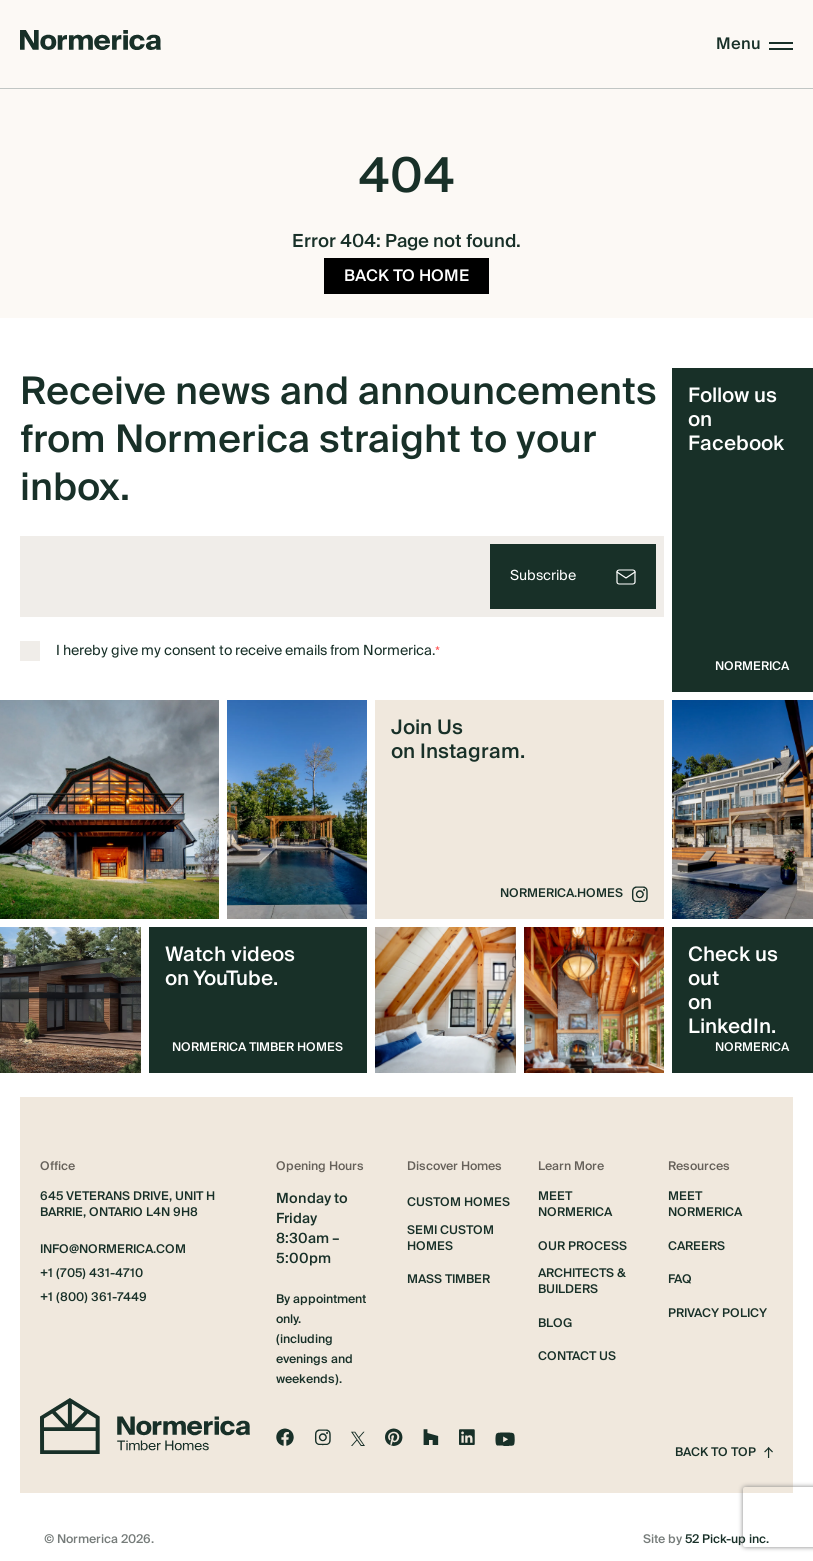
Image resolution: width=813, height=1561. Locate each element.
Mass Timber (448, 1274)
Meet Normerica (575, 1199)
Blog (555, 1318)
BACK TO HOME (406, 270)
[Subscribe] (573, 570)
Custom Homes (458, 1197)
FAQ (680, 1274)
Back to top (724, 1447)
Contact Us (577, 1351)
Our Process (582, 1241)
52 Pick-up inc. (727, 1534)
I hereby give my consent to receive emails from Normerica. (230, 645)
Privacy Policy (717, 1308)
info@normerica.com (113, 1244)
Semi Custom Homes (450, 1233)
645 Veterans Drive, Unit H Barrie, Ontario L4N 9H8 (127, 1199)
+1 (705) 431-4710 (91, 1268)
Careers (696, 1241)
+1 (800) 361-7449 (93, 1292)
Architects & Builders (581, 1276)
